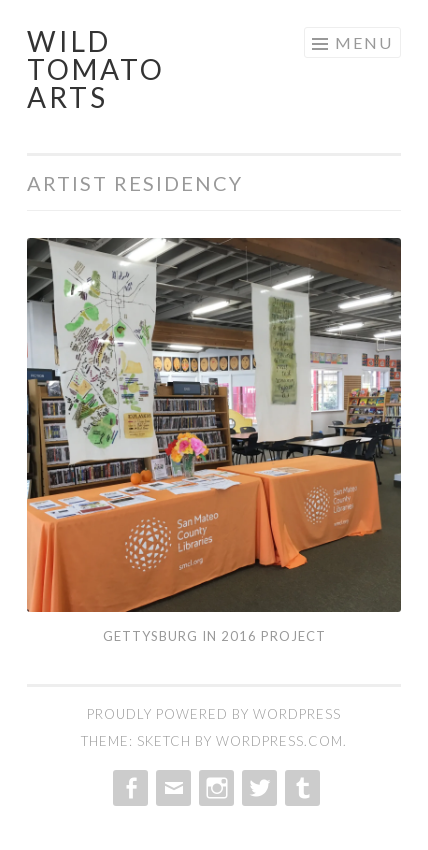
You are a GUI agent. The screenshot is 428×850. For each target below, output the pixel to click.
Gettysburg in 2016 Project (214, 636)
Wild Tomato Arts (96, 69)
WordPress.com (279, 741)
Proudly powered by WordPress (214, 714)
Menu (364, 42)
